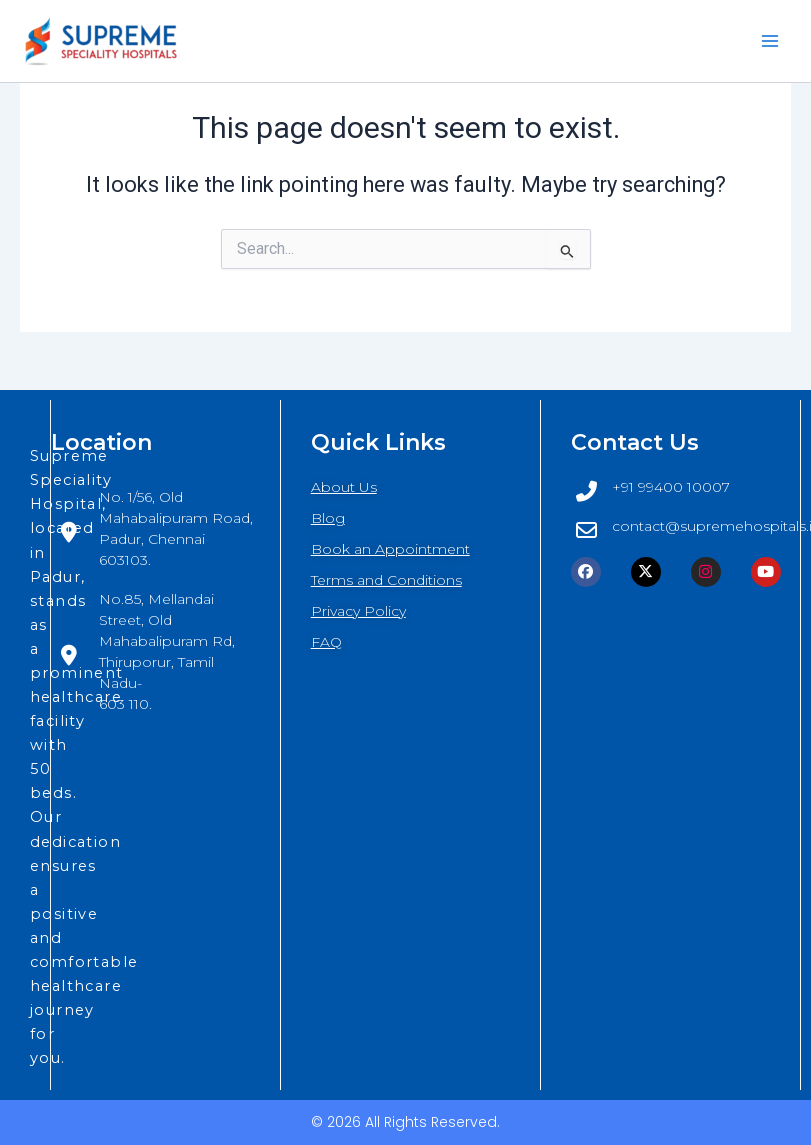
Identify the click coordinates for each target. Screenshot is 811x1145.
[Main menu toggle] (770, 41)
